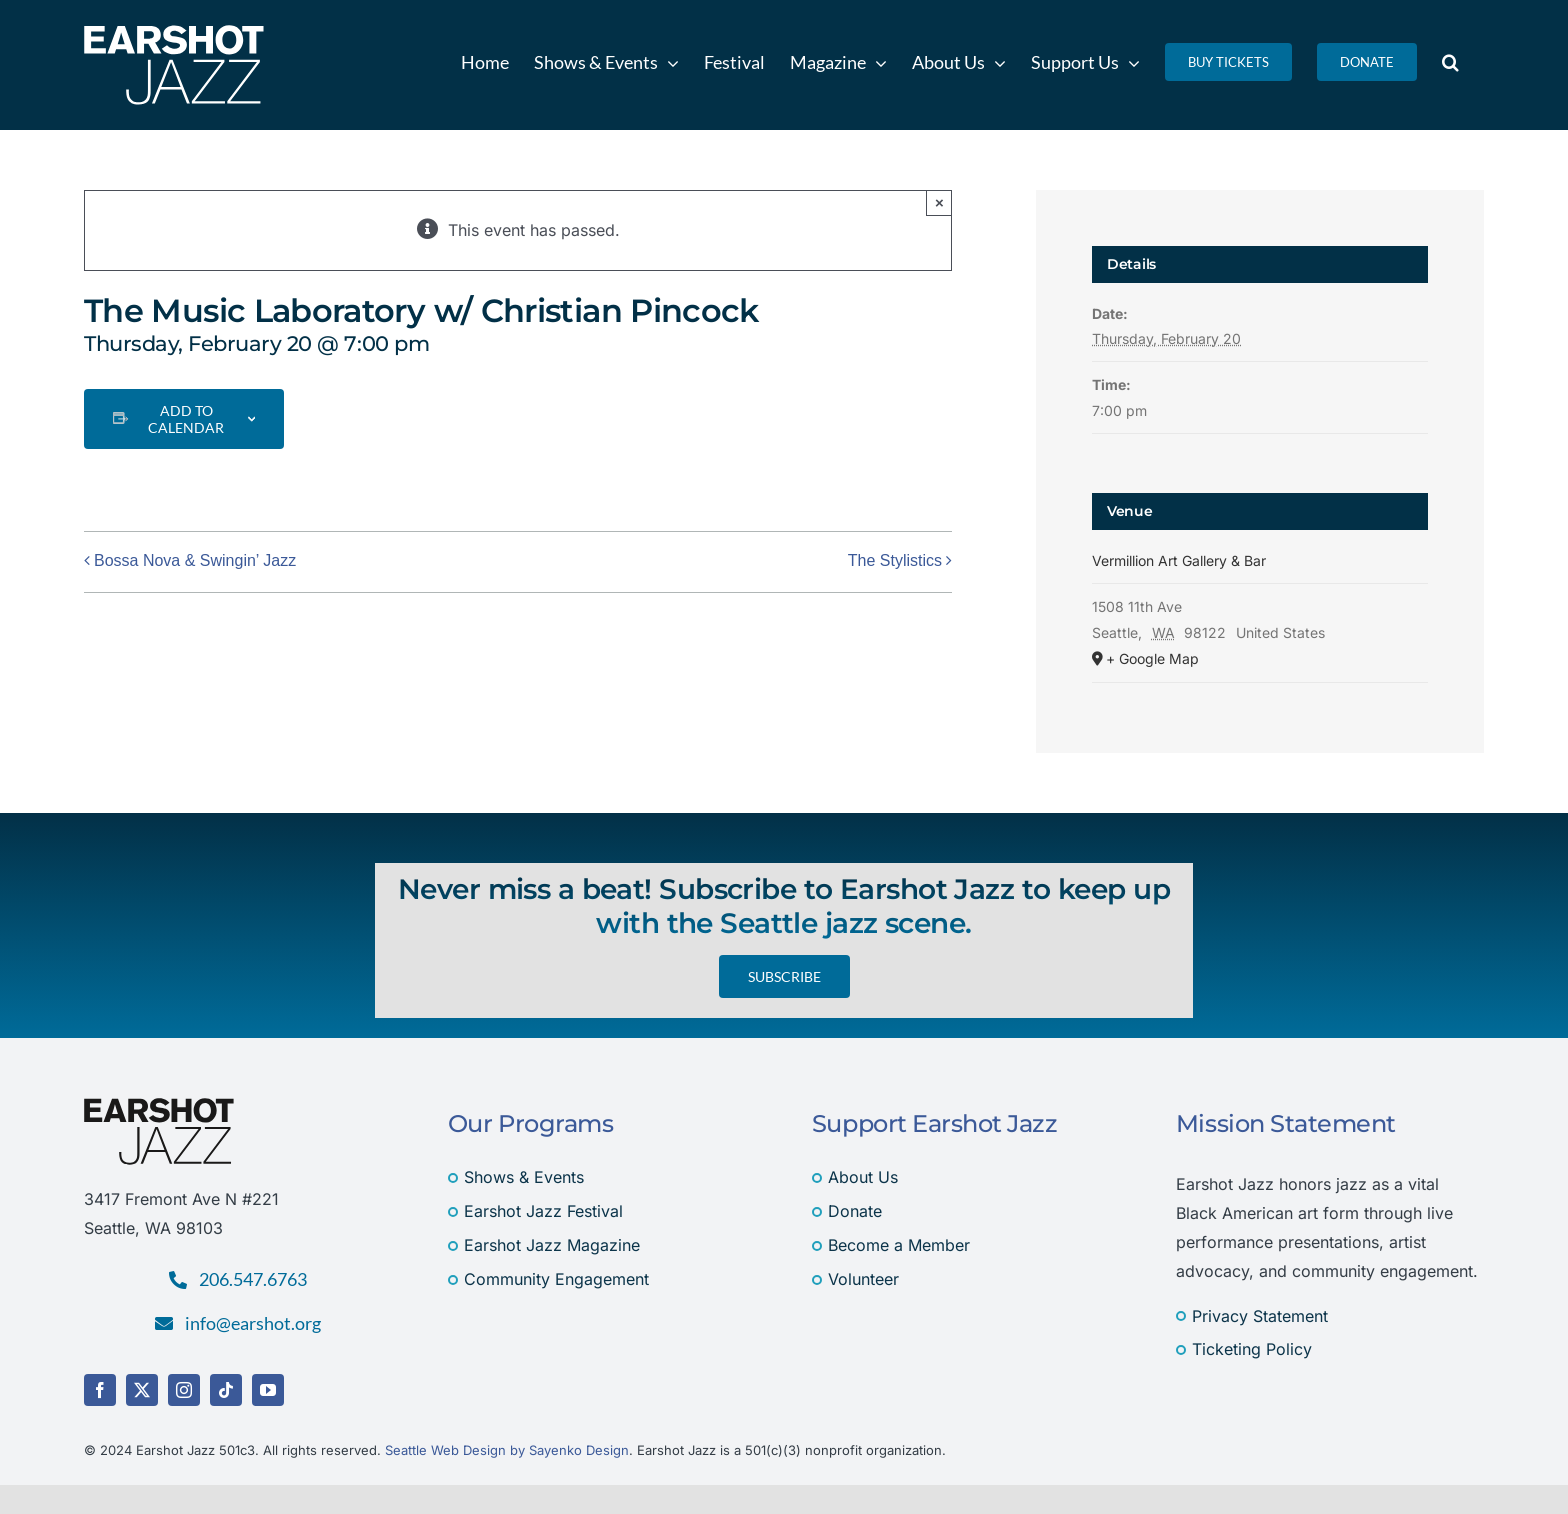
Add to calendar (186, 419)
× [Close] (939, 202)
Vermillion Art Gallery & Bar (1179, 560)
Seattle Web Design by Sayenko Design (507, 1450)
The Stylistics (895, 560)
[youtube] (268, 1390)
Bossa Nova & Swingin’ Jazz (195, 560)
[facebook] (100, 1390)
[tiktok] (226, 1390)
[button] (1450, 62)
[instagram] (184, 1390)
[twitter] (142, 1390)
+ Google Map (1152, 658)
